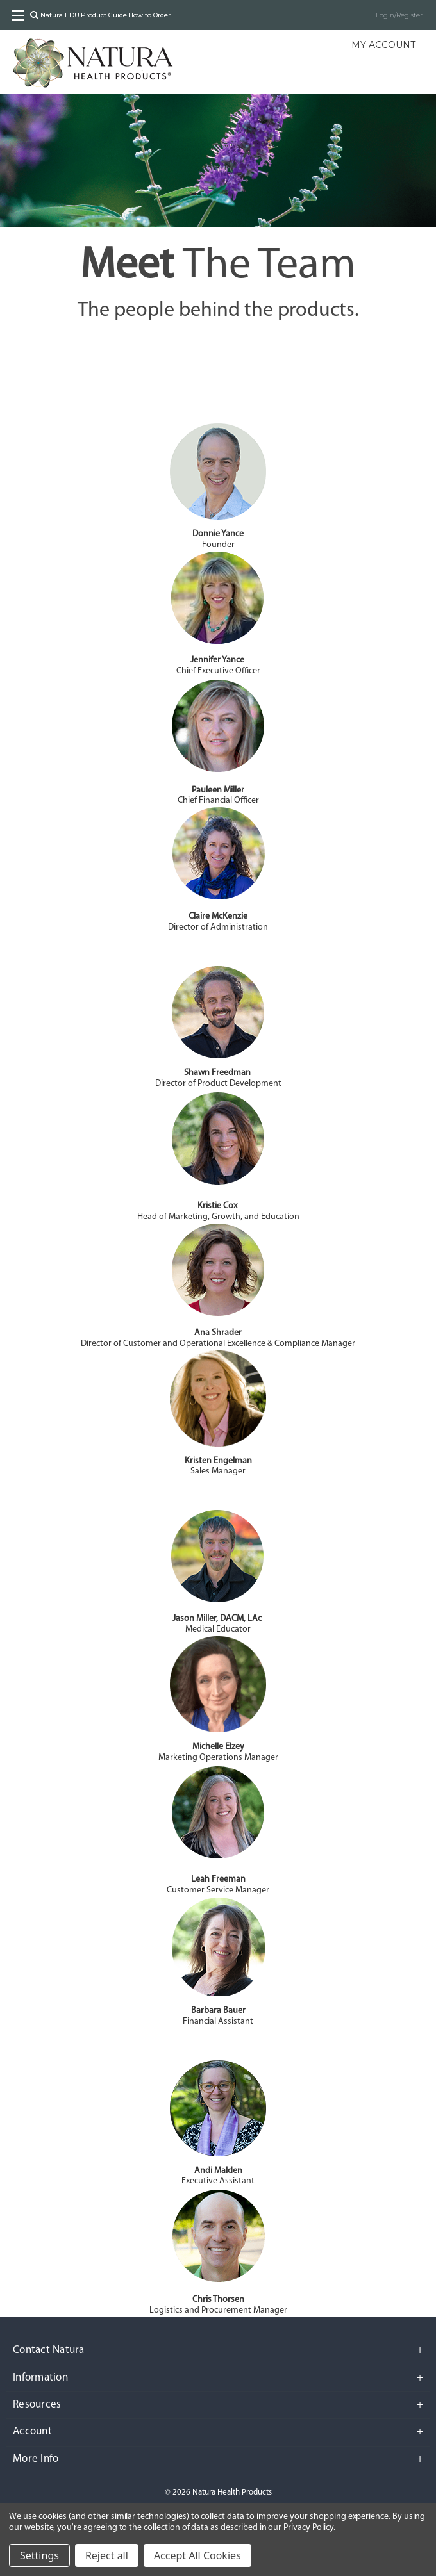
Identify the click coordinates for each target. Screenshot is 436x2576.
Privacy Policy (308, 2527)
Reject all (106, 2555)
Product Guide (104, 15)
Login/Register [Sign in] (399, 15)
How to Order (149, 15)
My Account (383, 45)
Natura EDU (60, 15)
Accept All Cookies (197, 2555)
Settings (39, 2555)
